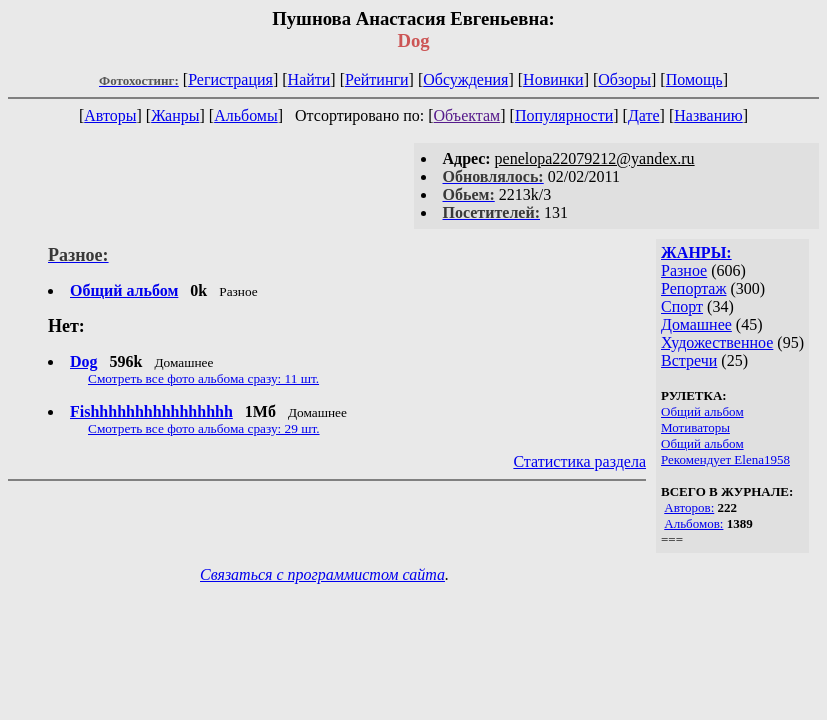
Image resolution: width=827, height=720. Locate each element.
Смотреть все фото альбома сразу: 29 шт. (204, 428)
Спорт (682, 306)
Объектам (467, 115)
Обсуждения (465, 79)
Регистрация (230, 79)
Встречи (689, 360)
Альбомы (246, 115)
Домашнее (696, 324)
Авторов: (689, 507)
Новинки (553, 79)
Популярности (564, 115)
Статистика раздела (579, 461)
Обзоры (624, 79)
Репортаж (693, 288)
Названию (708, 115)
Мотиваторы (695, 427)
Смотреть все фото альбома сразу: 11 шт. (203, 378)
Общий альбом (702, 411)
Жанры (175, 115)
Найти (309, 79)
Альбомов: (693, 523)
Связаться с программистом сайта (322, 574)
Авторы (110, 115)
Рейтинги (377, 79)
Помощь (694, 79)
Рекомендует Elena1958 (725, 459)
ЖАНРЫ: (696, 252)
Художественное (717, 342)
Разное (684, 270)
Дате (644, 115)
